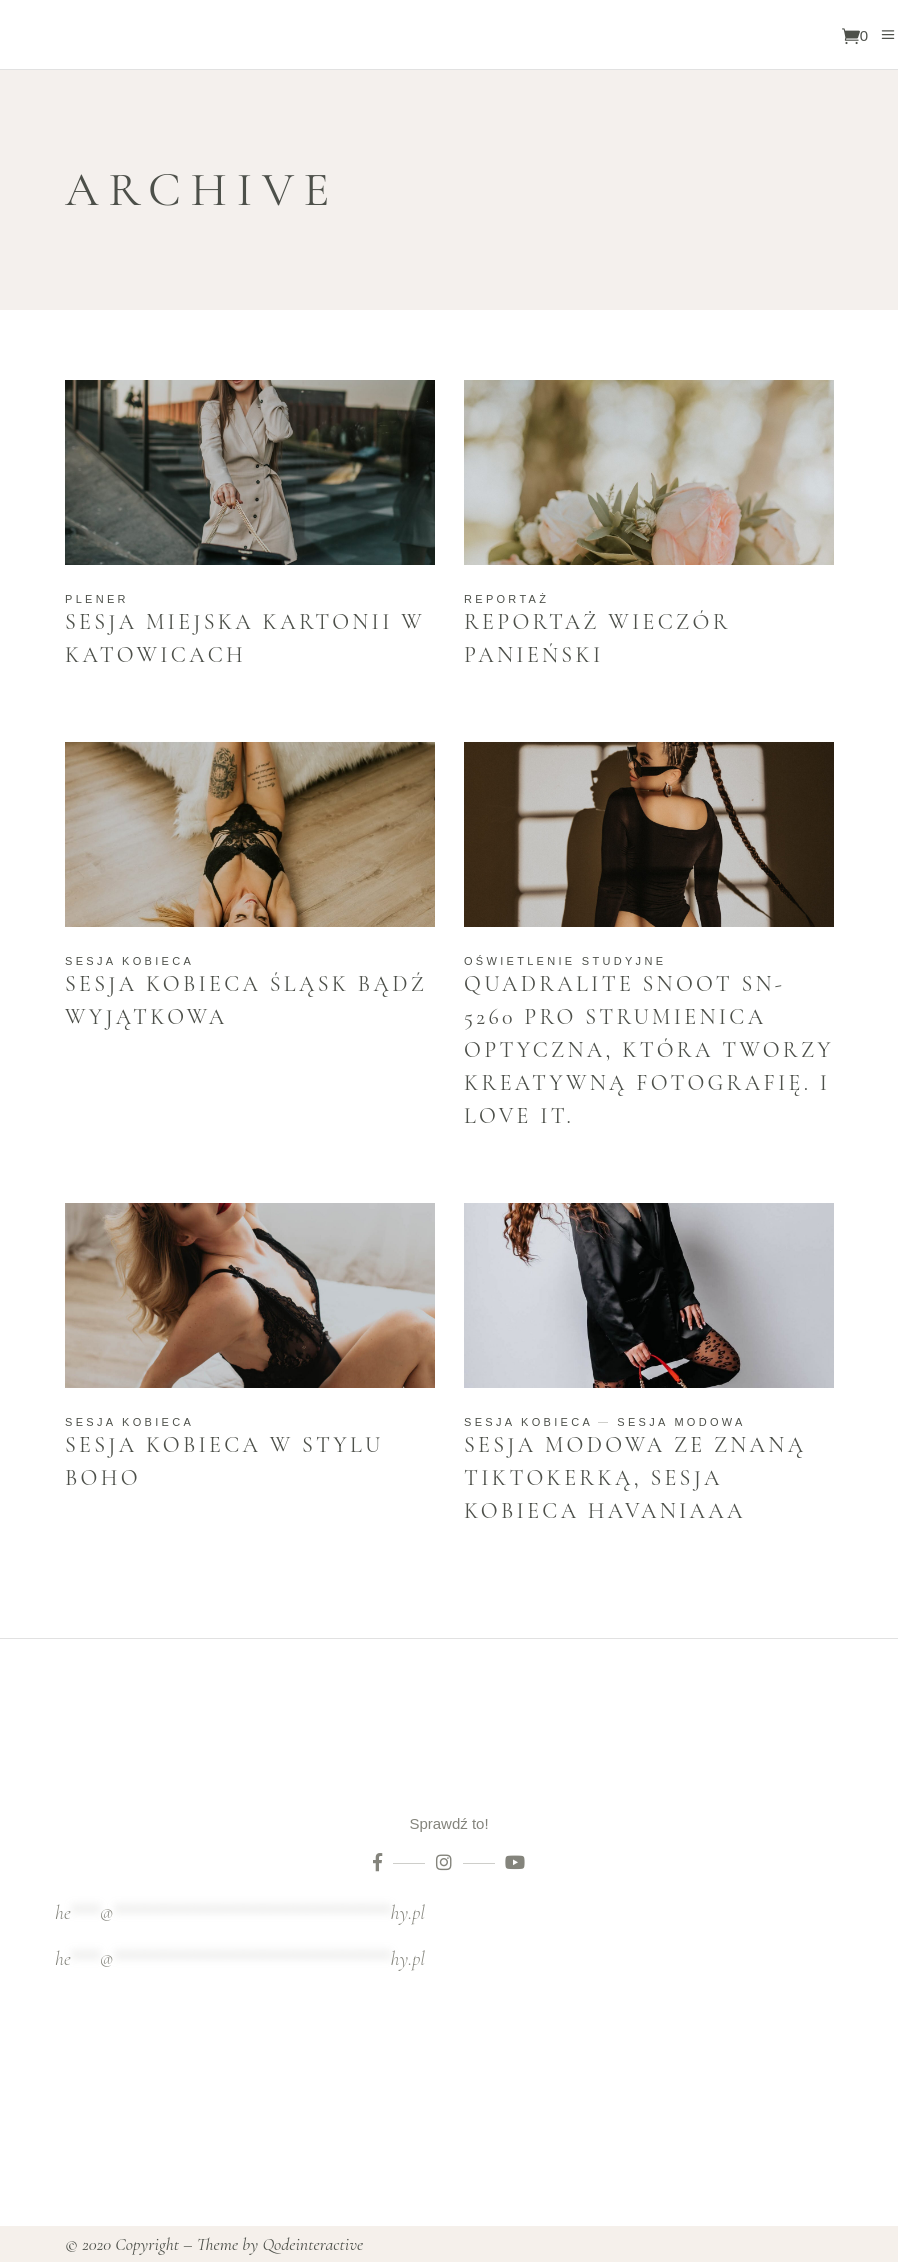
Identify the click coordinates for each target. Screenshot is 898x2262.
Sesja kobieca (129, 961)
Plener (97, 599)
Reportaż (506, 599)
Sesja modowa (681, 1422)
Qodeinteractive (312, 2244)
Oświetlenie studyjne (565, 961)
